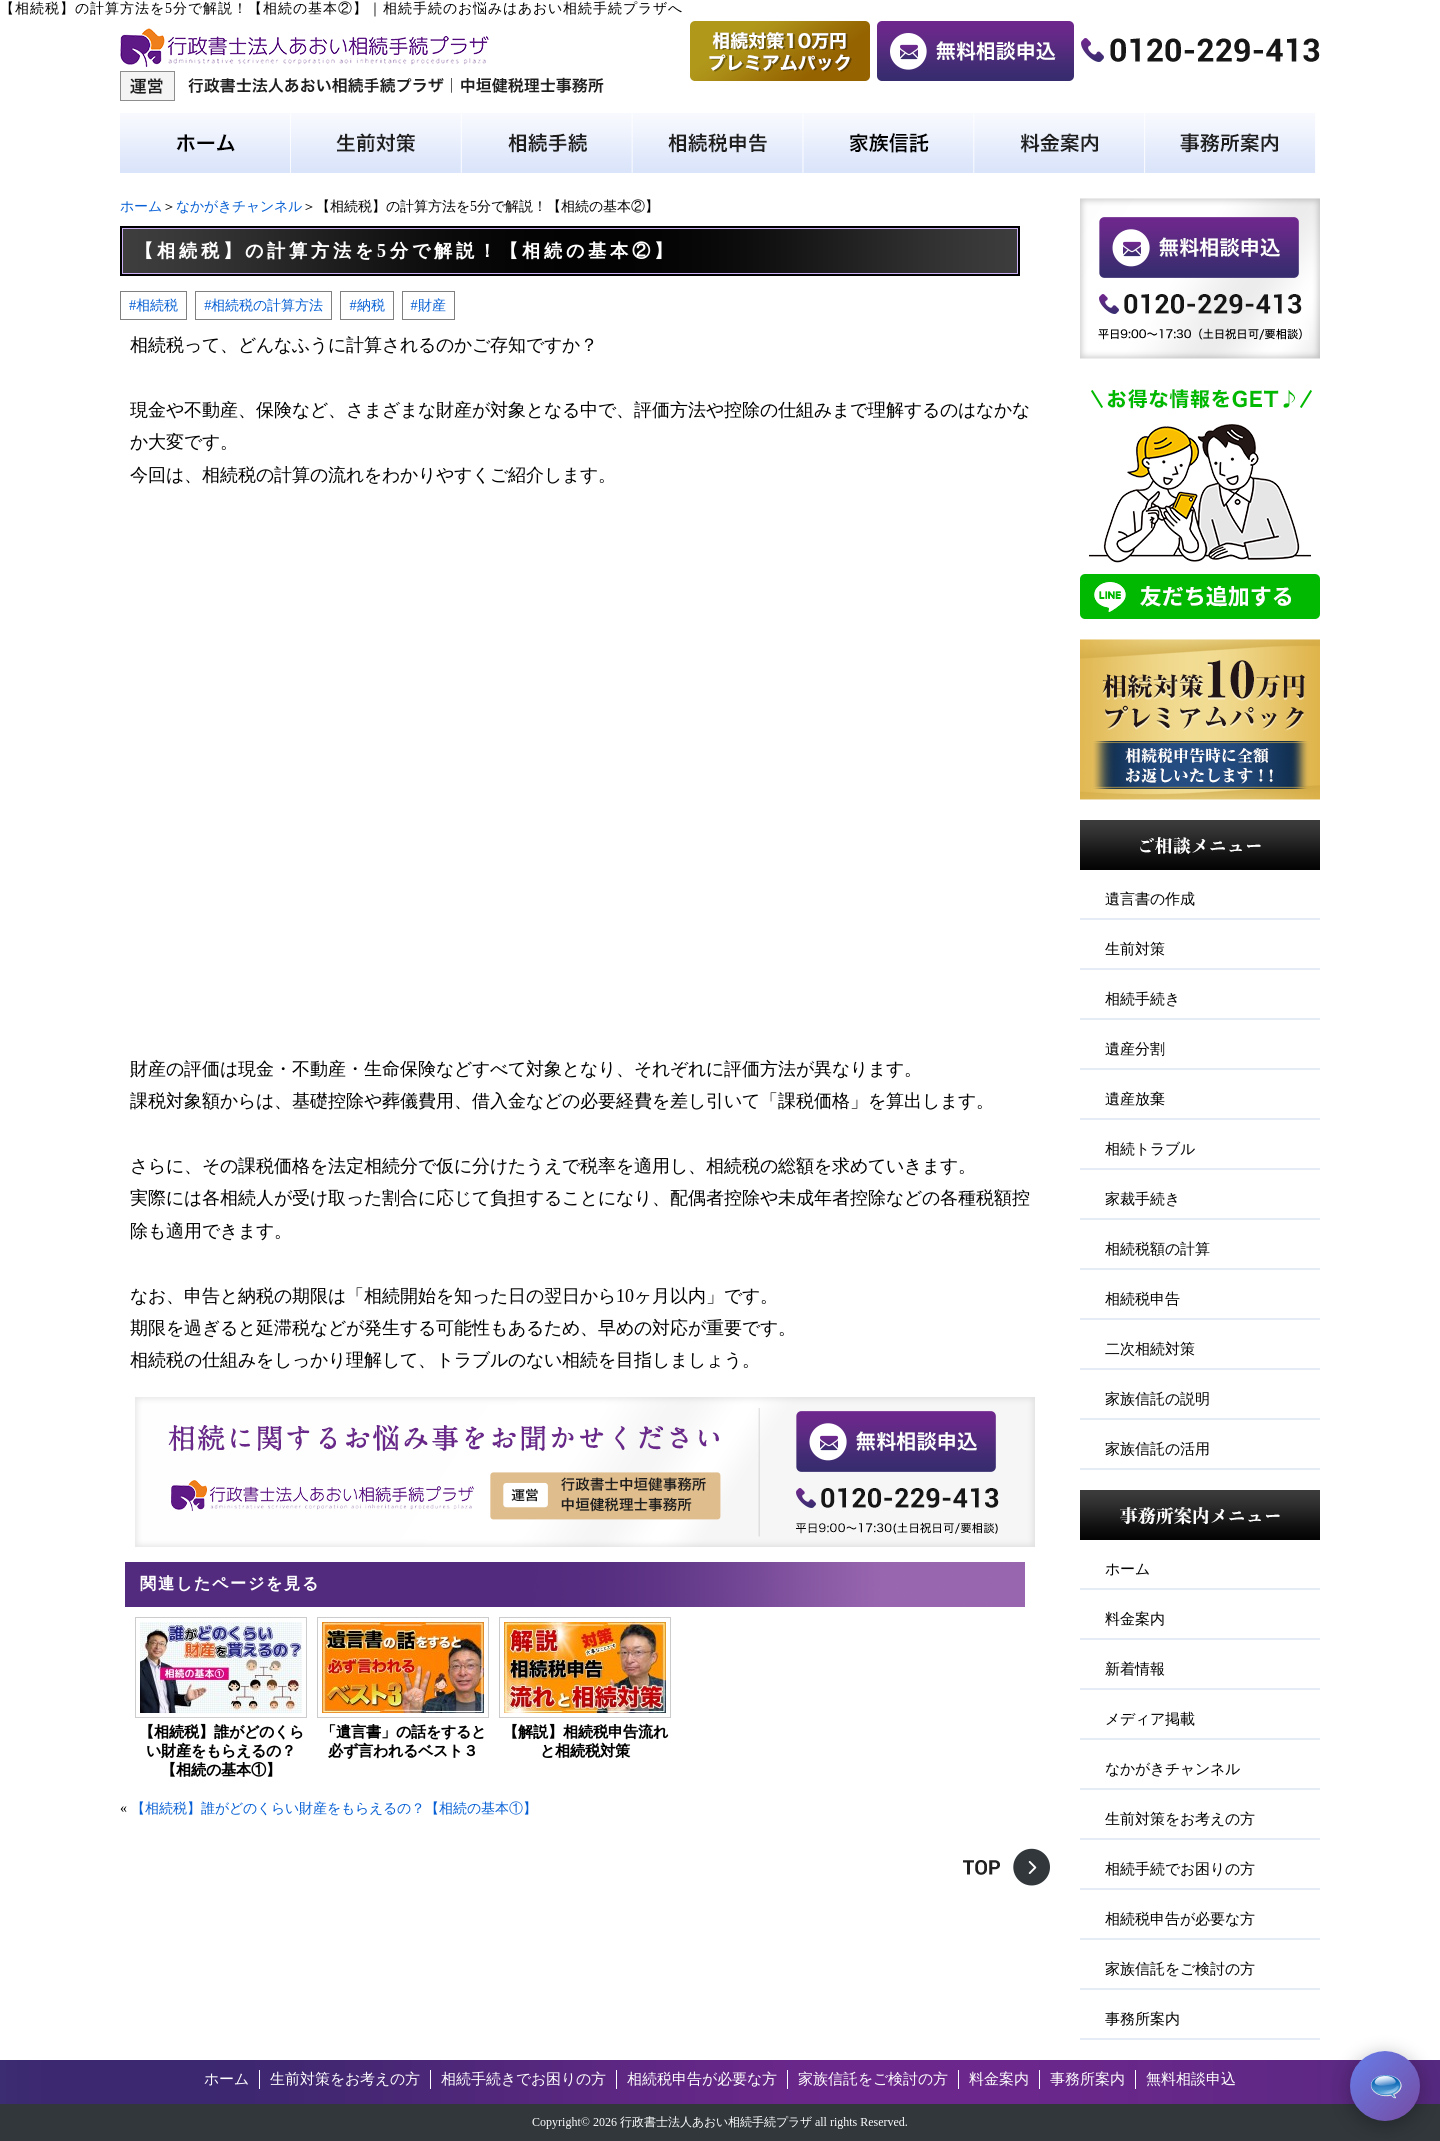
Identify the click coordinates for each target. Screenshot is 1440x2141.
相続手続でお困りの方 (1180, 1869)
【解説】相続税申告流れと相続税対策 (585, 1741)
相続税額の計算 (1157, 1249)
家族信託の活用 (1157, 1449)
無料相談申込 (1191, 2079)
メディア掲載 (1150, 1719)
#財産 (428, 305)
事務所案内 (1142, 2019)
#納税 (366, 305)
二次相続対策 (1150, 1349)
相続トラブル (1150, 1149)
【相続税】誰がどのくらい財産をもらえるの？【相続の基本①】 (221, 1751)
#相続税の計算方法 (263, 305)
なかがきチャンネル (239, 206)
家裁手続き (1142, 1199)
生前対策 (1135, 949)
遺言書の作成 (1150, 899)
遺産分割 (1135, 1049)
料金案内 (1135, 1619)
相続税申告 (1142, 1299)
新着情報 (1135, 1669)
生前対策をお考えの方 (1180, 1819)
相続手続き (1142, 999)
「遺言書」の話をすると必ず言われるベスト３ (403, 1741)
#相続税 (153, 305)
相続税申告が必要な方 (1180, 1919)
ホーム (141, 206)
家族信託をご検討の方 (1180, 1969)
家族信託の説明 (1157, 1399)
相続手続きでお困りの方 (523, 2079)
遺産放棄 (1135, 1099)
